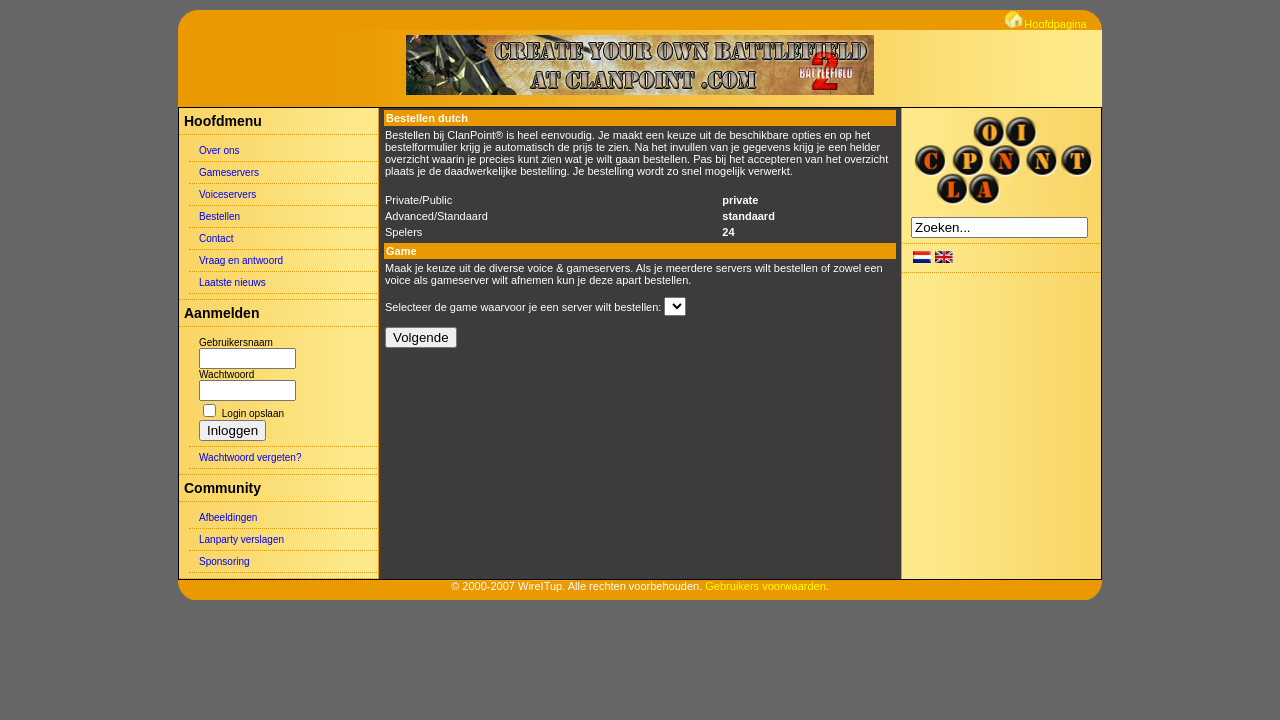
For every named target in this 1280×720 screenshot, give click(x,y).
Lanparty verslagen (241, 539)
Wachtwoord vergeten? (250, 457)
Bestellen (219, 216)
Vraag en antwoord (241, 260)
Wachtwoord (226, 374)
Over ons (219, 150)
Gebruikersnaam (236, 342)
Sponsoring (224, 561)
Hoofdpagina (1045, 24)
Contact (216, 238)
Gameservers (229, 172)
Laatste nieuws (232, 282)
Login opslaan (253, 413)
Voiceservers (227, 194)
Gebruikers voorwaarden (765, 586)
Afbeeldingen (228, 517)
